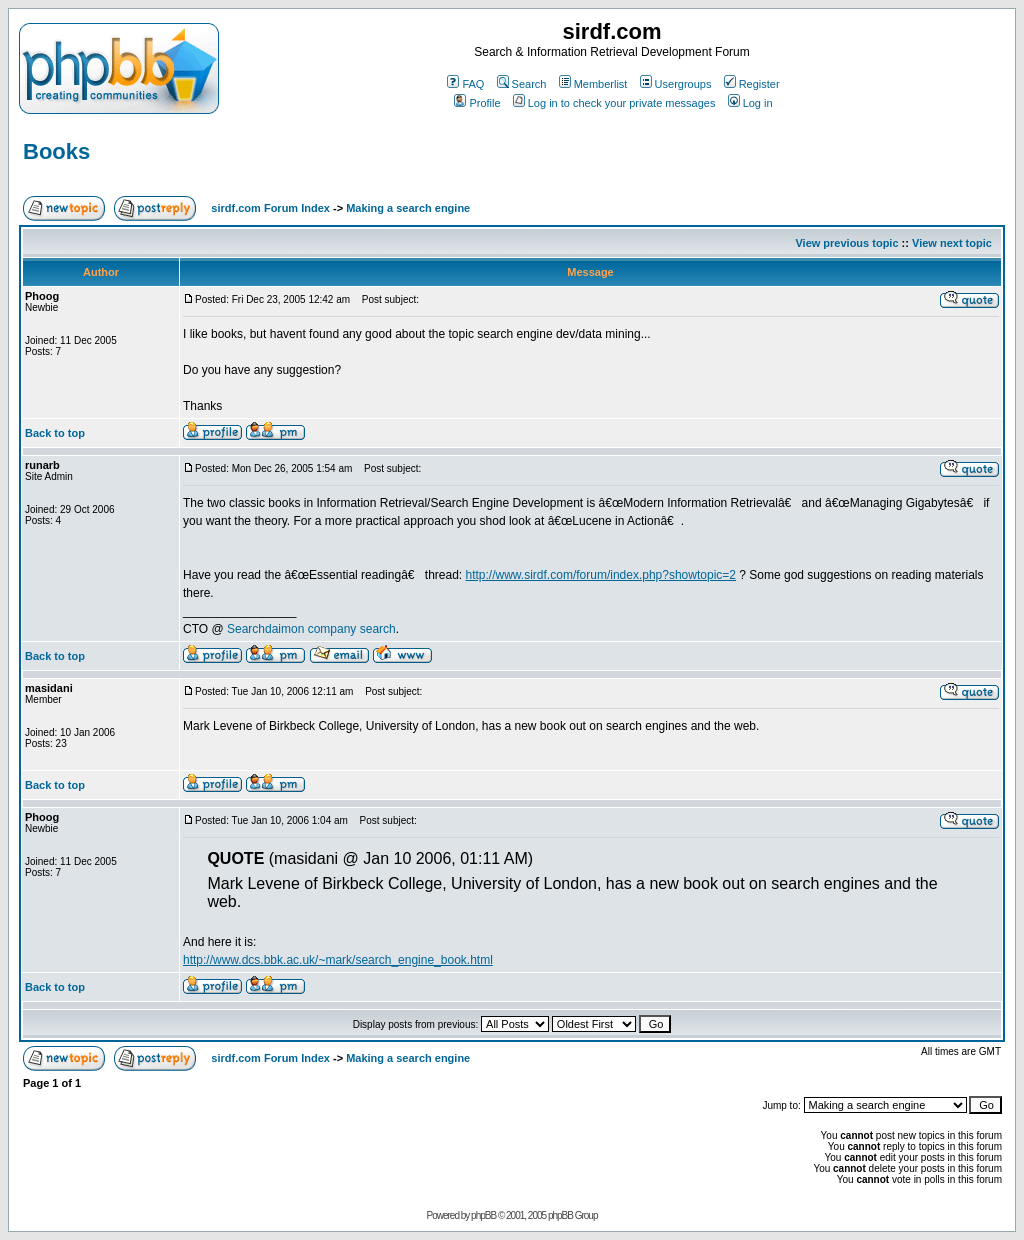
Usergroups (676, 84)
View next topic (952, 243)
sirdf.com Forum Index (270, 208)
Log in (750, 103)
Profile (477, 103)
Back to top (55, 433)
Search (522, 84)
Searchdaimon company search (311, 629)
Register (752, 84)
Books (56, 151)
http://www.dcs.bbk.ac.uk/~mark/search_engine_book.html (338, 960)
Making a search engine (408, 208)
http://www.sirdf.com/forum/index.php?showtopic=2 (601, 575)
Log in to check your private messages (614, 103)
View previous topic (846, 243)
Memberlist (593, 84)
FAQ (465, 84)
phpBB (483, 1215)
